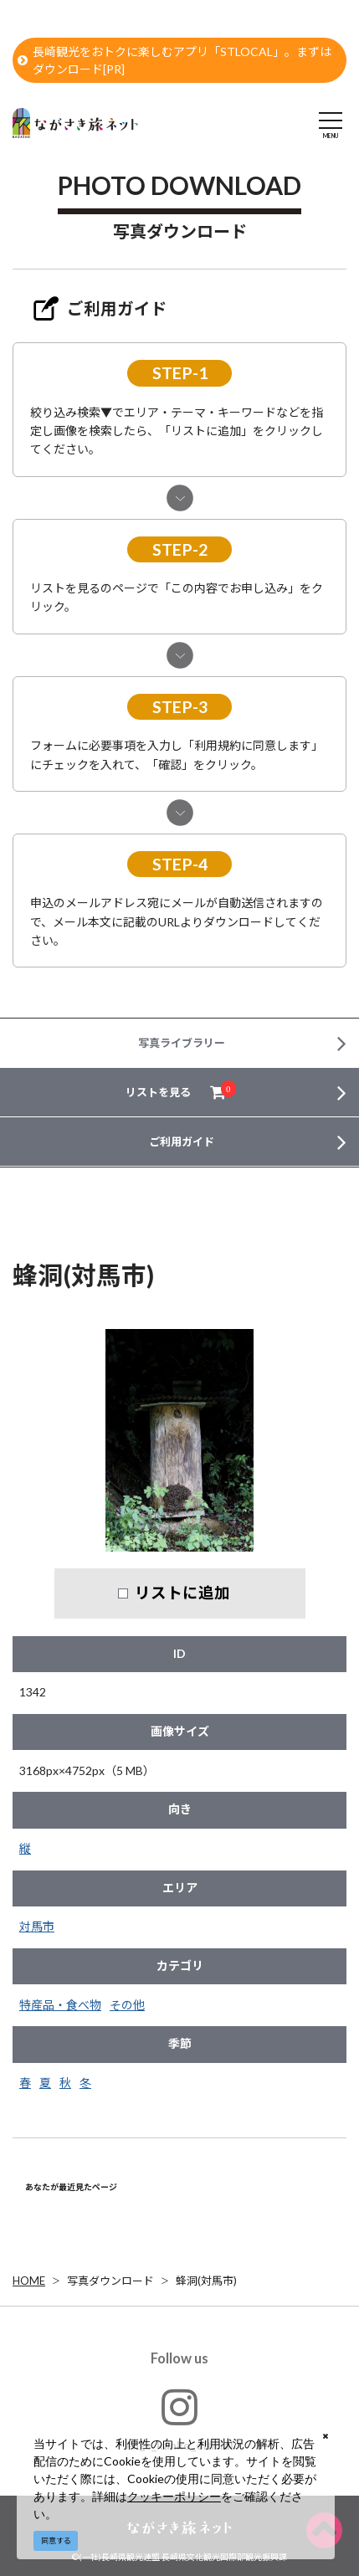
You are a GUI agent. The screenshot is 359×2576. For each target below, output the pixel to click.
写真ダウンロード (110, 2280)
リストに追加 (182, 1592)
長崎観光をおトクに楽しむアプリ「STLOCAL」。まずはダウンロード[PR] (174, 60)
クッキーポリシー (174, 2496)
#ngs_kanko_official (179, 2419)
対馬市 (36, 1926)
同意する (56, 2540)
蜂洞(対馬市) (206, 2280)
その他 (127, 2005)
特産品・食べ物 (60, 2005)
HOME (29, 2280)
